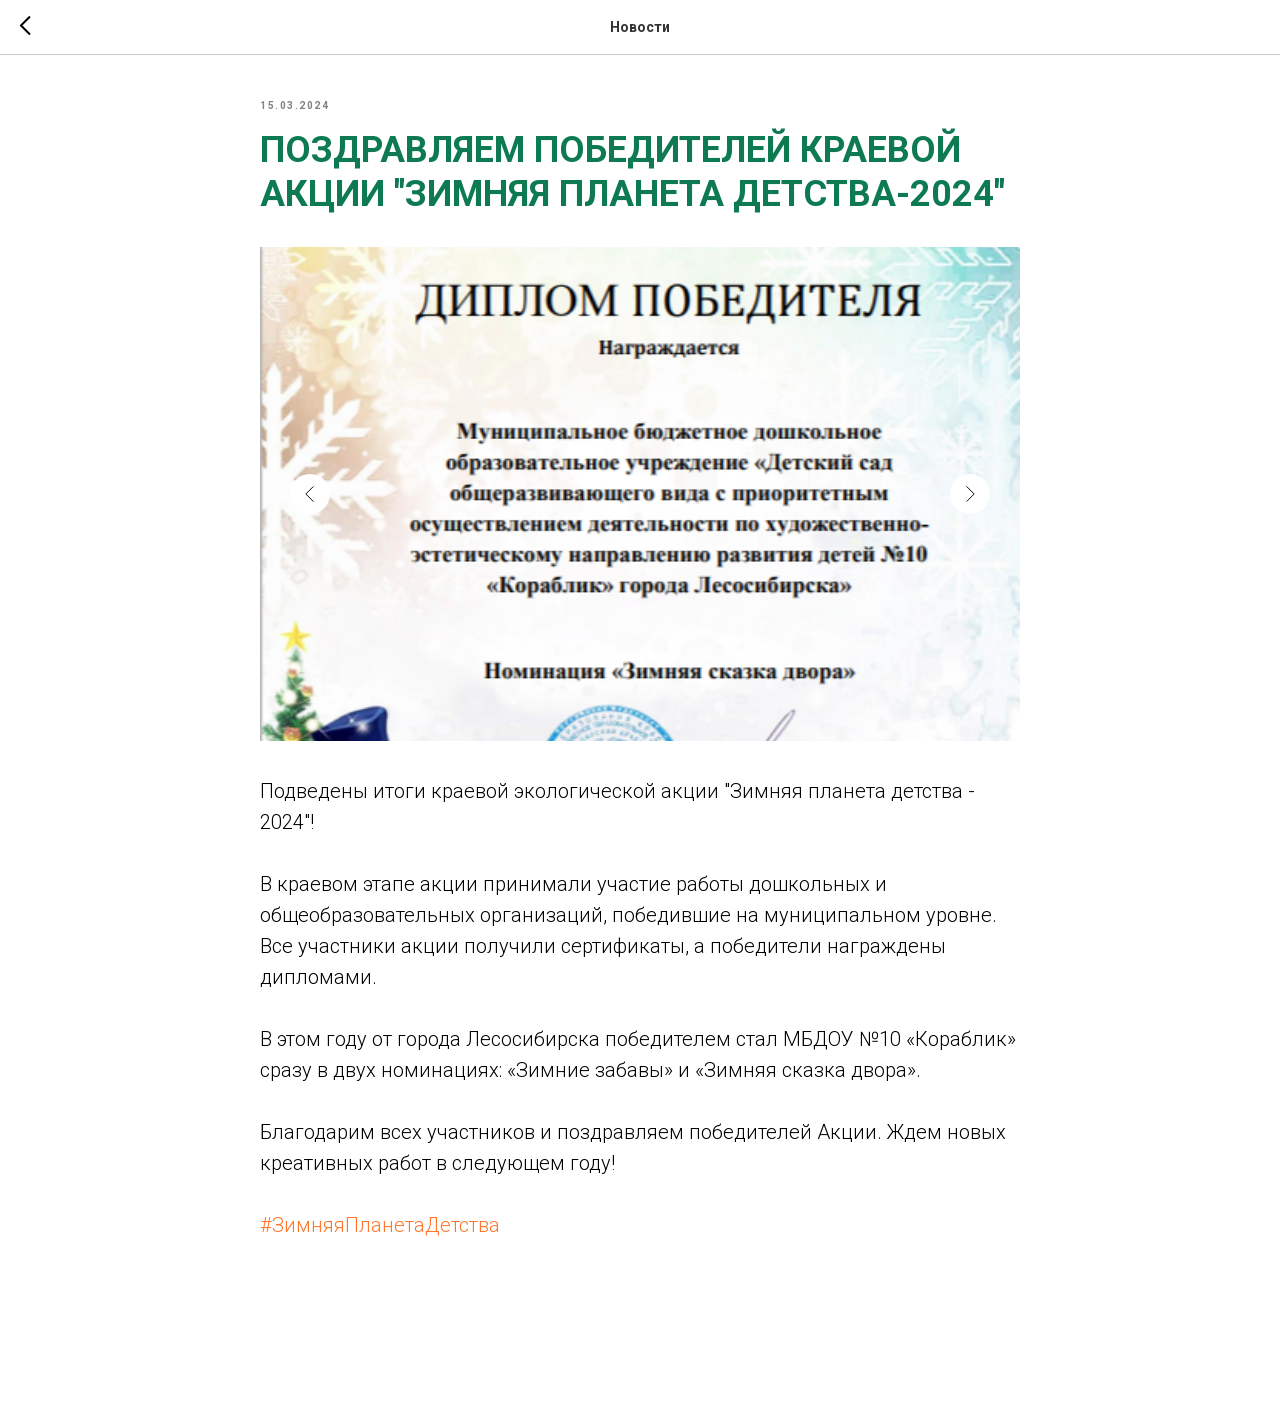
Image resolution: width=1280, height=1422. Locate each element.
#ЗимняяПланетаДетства (380, 1225)
